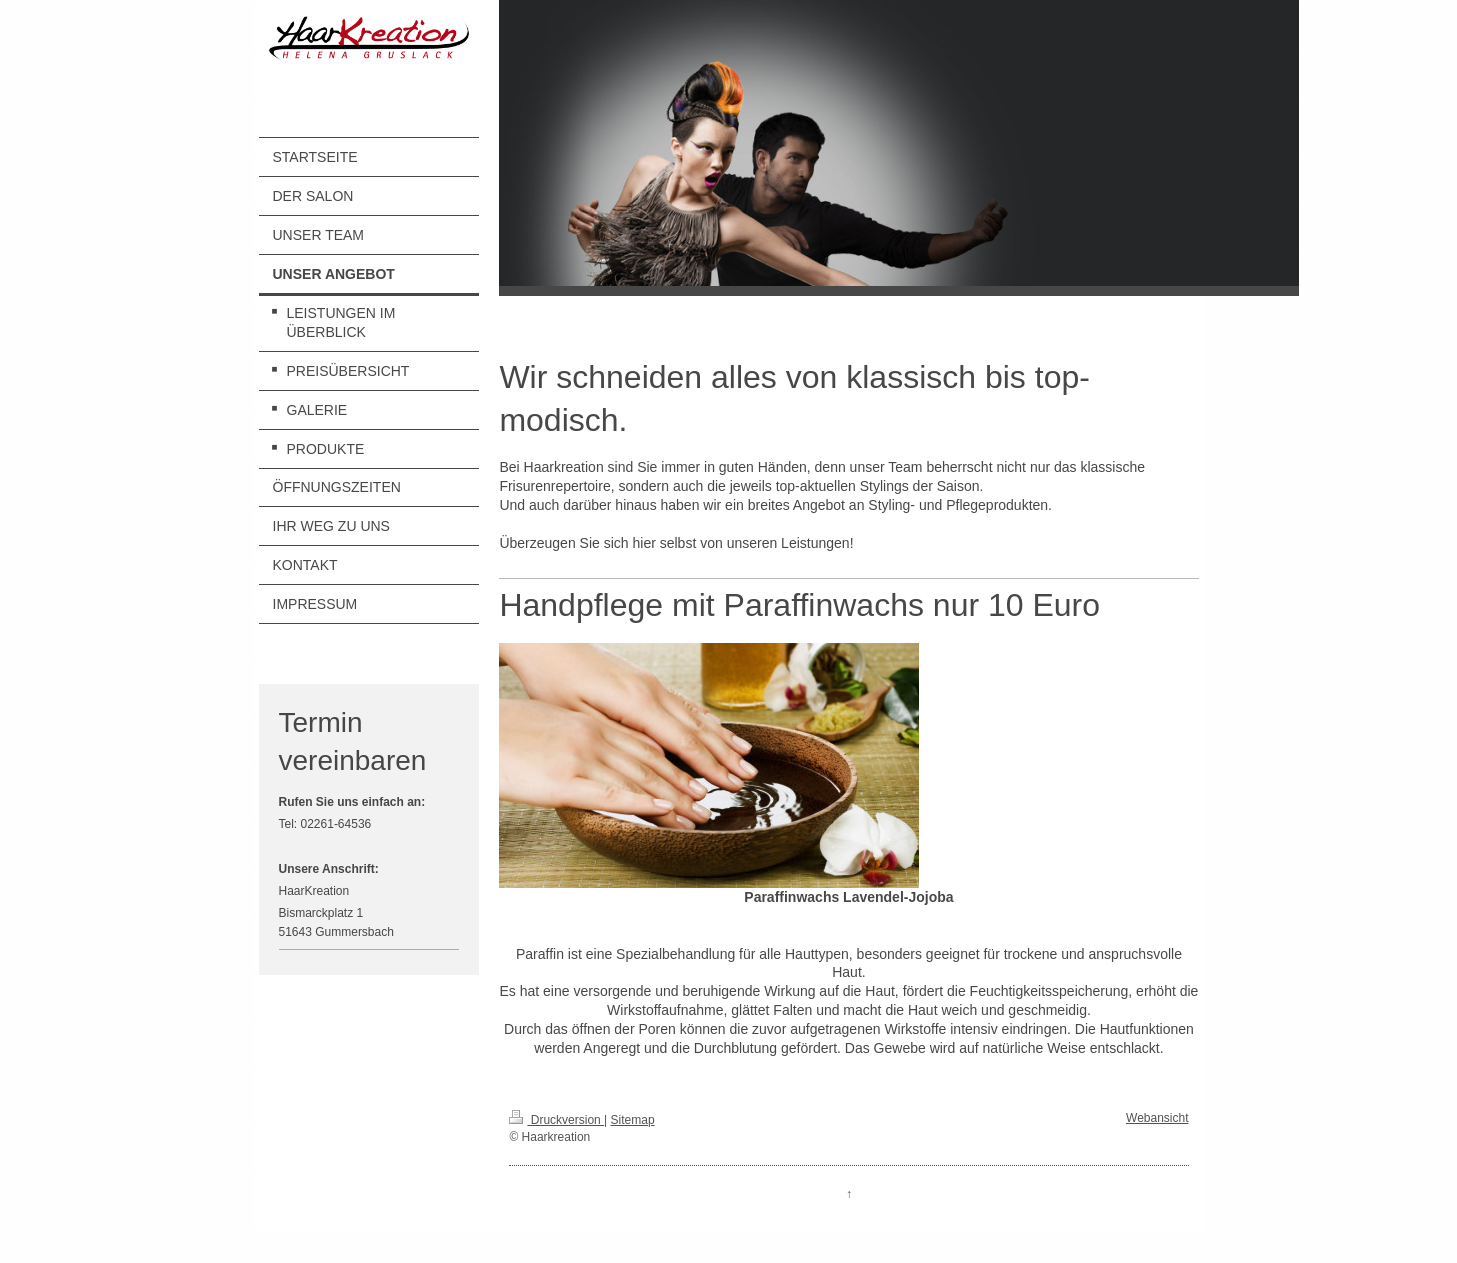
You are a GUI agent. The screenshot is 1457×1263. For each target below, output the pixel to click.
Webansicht (1157, 1118)
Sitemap (633, 1120)
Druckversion (556, 1120)
